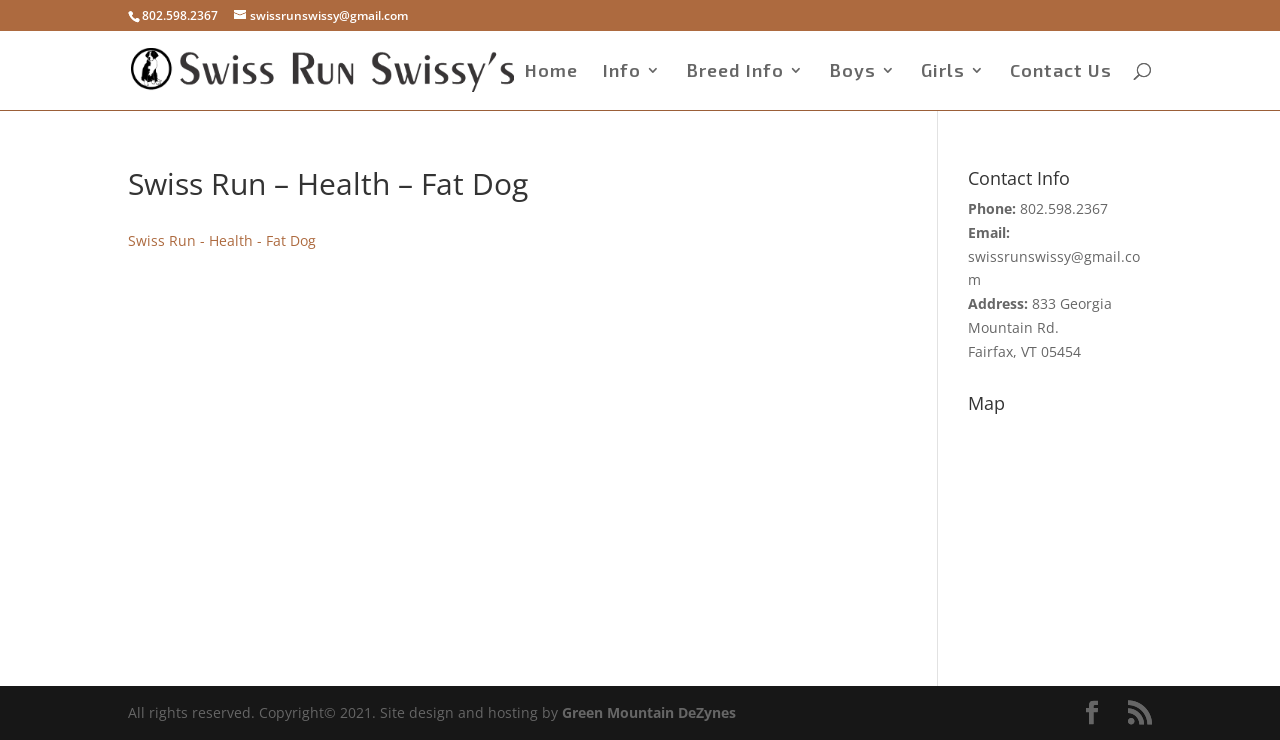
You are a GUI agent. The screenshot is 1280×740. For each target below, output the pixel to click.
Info (622, 72)
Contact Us (1061, 72)
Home (551, 72)
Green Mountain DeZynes (649, 712)
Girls (943, 72)
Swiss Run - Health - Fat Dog (222, 240)
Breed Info (735, 72)
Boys (852, 72)
